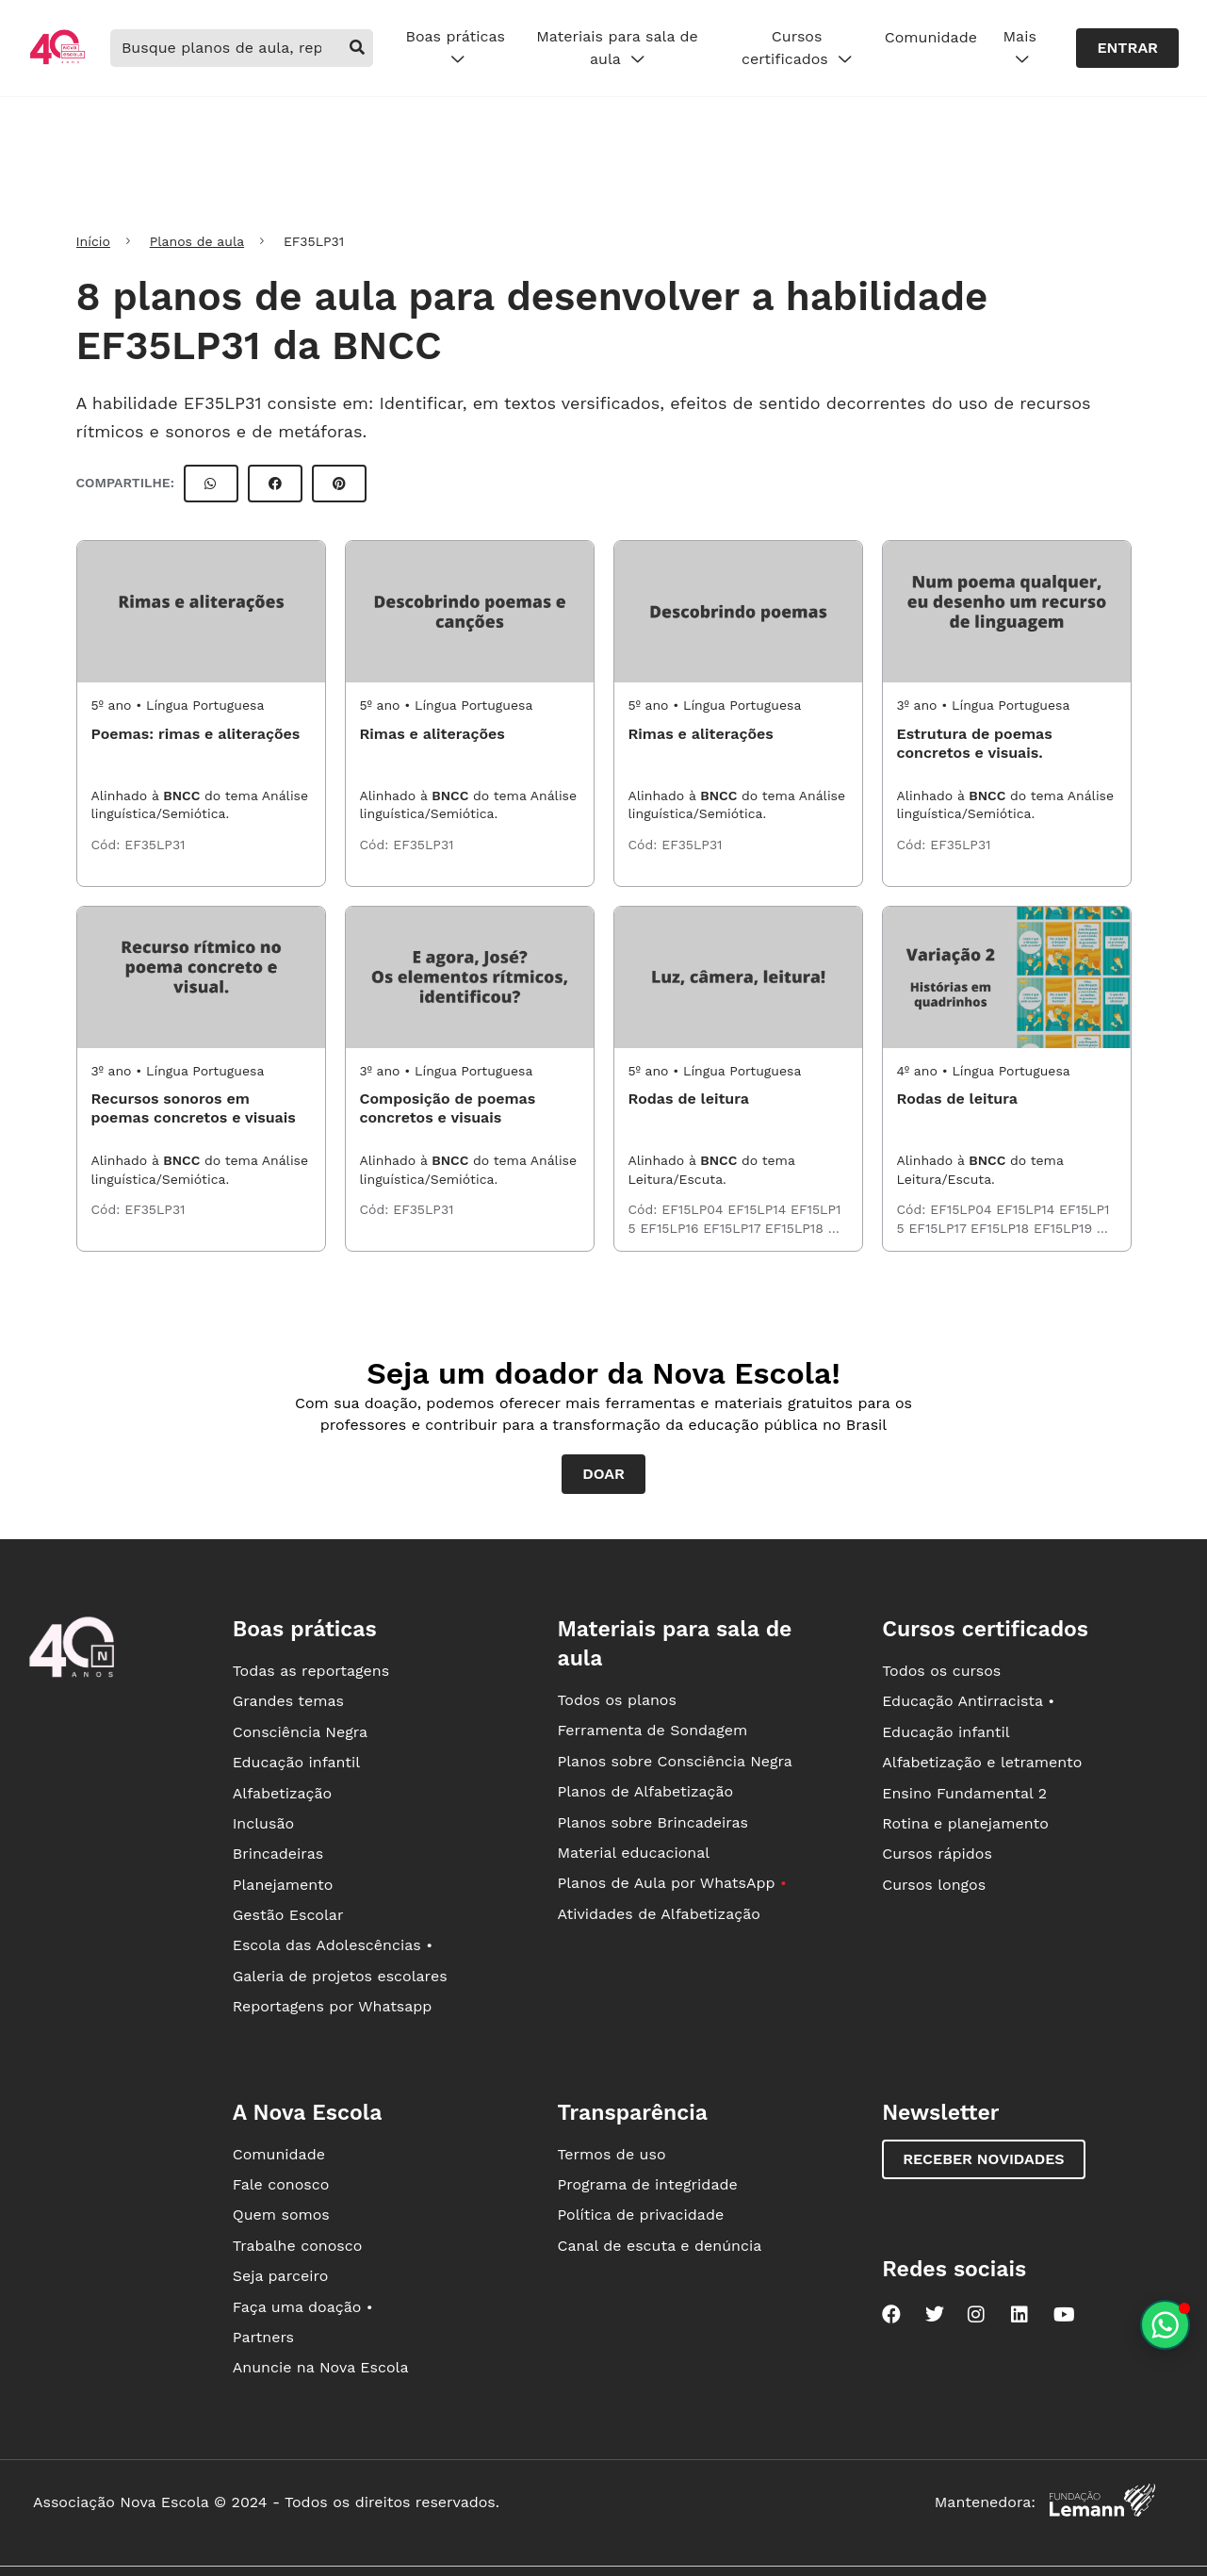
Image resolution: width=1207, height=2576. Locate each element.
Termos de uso (611, 2154)
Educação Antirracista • (968, 1701)
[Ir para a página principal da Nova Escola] (57, 62)
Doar (603, 1474)
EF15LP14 (759, 1209)
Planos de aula (197, 241)
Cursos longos (934, 1885)
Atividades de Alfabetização (658, 1914)
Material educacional (633, 1853)
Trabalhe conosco (298, 2246)
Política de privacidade (640, 2214)
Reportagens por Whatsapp (332, 2006)
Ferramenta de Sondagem (652, 1730)
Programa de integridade (647, 2184)
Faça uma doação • (303, 2307)
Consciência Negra (300, 1732)
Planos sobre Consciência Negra (674, 1761)
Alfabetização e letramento (982, 1762)
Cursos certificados (797, 48)
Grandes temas (288, 1701)
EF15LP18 (796, 1228)
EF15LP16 (671, 1228)
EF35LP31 (154, 844)
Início (93, 241)
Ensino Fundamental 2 (964, 1793)
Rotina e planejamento (965, 1823)
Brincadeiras (278, 1853)
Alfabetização (283, 1793)
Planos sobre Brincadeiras (652, 1822)
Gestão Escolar (288, 1915)
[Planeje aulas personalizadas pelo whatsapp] (1165, 2325)
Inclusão (263, 1823)
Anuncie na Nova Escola (321, 2367)
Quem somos (281, 2214)
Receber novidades (983, 2159)
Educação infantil (296, 1762)
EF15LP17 (734, 1228)
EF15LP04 (694, 1209)
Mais (1019, 48)
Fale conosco (281, 2184)
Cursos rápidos (937, 1853)
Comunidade (931, 37)
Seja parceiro (281, 2276)
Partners (263, 2337)
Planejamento (283, 1885)
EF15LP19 (1065, 1228)
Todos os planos (616, 1700)
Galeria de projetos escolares (340, 1976)
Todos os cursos (941, 1671)
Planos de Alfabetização (645, 1791)
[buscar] (356, 48)
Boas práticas (454, 48)
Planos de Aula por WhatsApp (671, 1883)
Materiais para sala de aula (617, 48)
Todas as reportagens (311, 1671)
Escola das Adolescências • (332, 1945)
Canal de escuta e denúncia (659, 2246)
